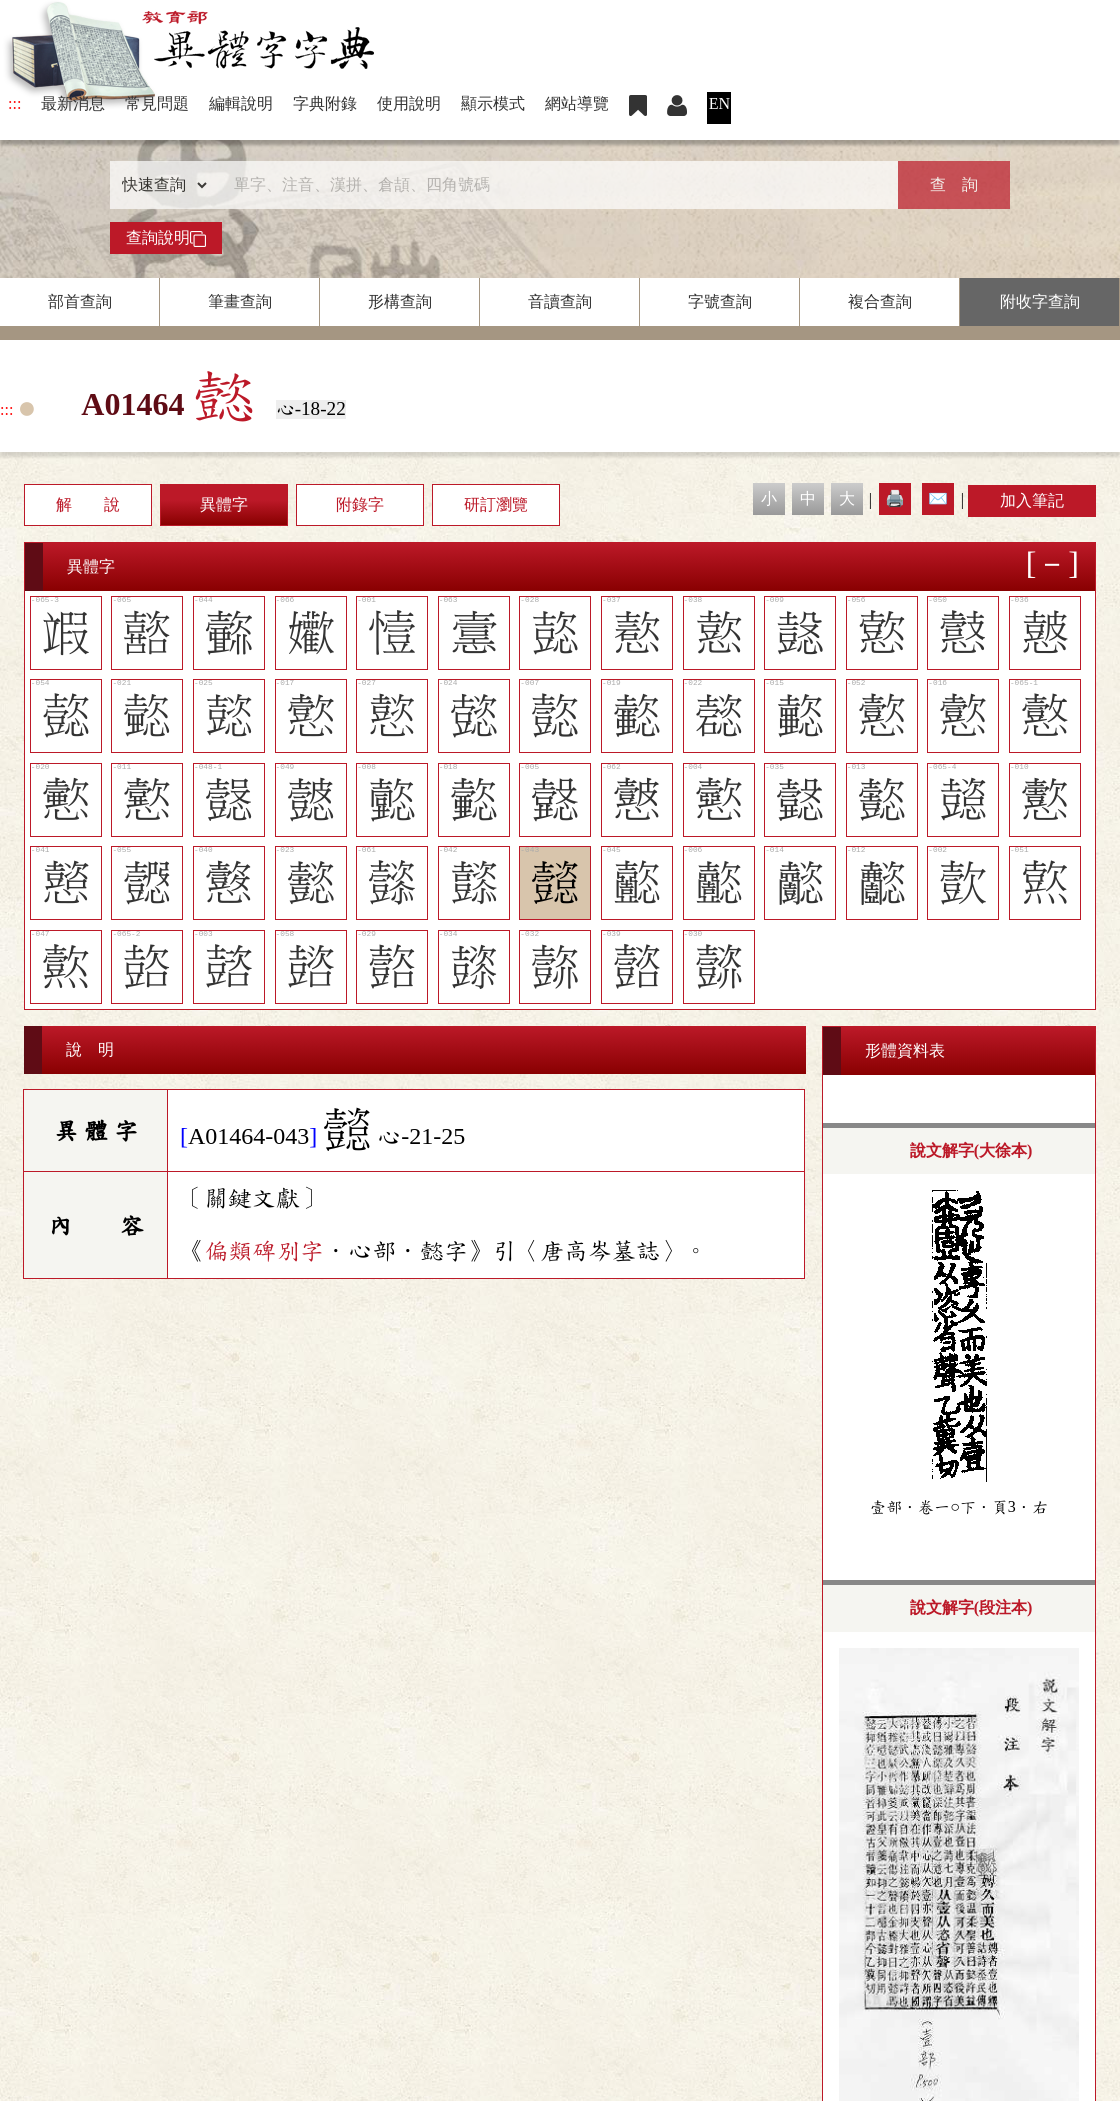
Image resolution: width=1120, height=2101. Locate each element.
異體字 (224, 504)
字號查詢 (720, 301)
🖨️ (895, 498)
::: (14, 103)
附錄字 (360, 504)
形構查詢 (400, 301)
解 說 (88, 504)
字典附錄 (325, 103)
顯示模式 (493, 103)
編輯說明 (241, 103)
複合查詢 (880, 301)
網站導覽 (577, 103)
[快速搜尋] (553, 185)
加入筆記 (1032, 500)
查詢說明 (166, 238)
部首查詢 (80, 301)
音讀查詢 (560, 301)
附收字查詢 (1040, 301)
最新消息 (73, 103)
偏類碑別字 (264, 1251)
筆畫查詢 (240, 301)
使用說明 (409, 103)
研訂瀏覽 (496, 504)
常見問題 (157, 103)
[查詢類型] (160, 185)
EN (719, 103)
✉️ (938, 498)
